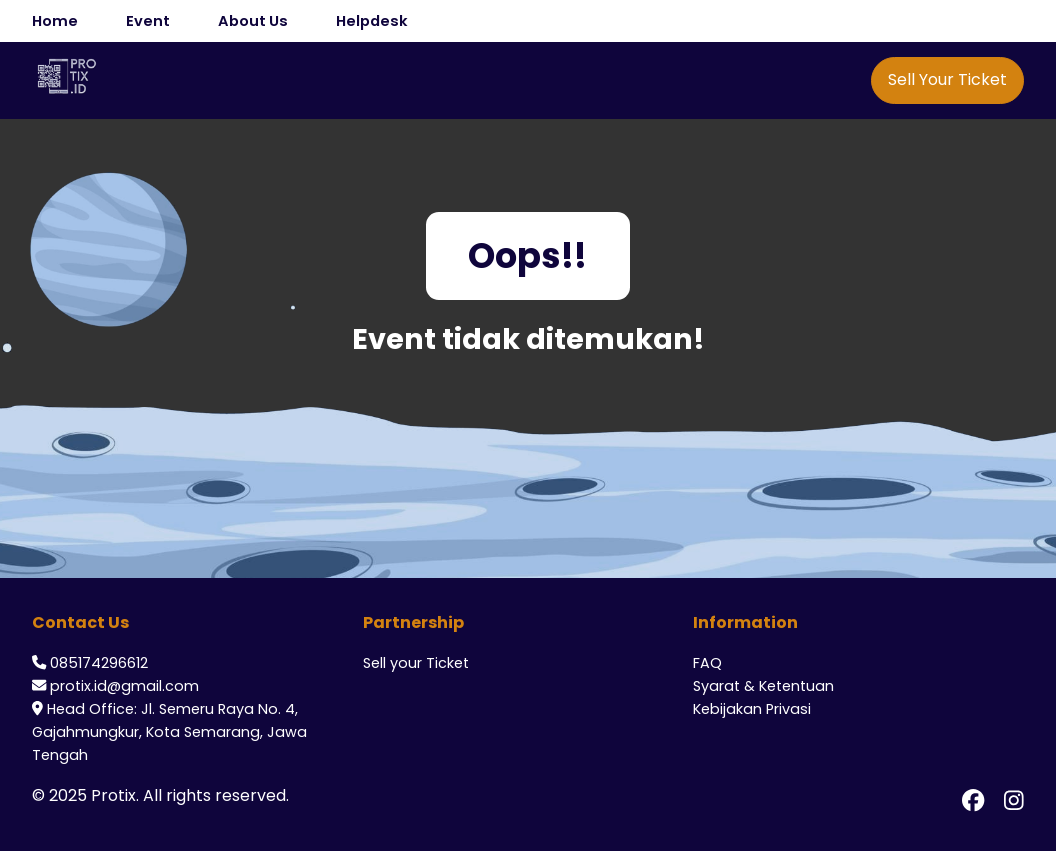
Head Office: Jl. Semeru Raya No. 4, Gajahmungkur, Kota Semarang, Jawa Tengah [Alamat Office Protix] (169, 732)
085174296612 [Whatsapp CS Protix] (99, 663)
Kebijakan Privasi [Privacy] (752, 709)
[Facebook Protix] (973, 800)
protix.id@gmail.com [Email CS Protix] (124, 686)
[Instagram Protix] (1014, 800)
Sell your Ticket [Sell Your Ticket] (416, 663)
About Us (253, 21)
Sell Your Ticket (947, 79)
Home (55, 21)
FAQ (707, 663)
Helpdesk (372, 21)
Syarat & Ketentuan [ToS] (763, 686)
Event (148, 21)
